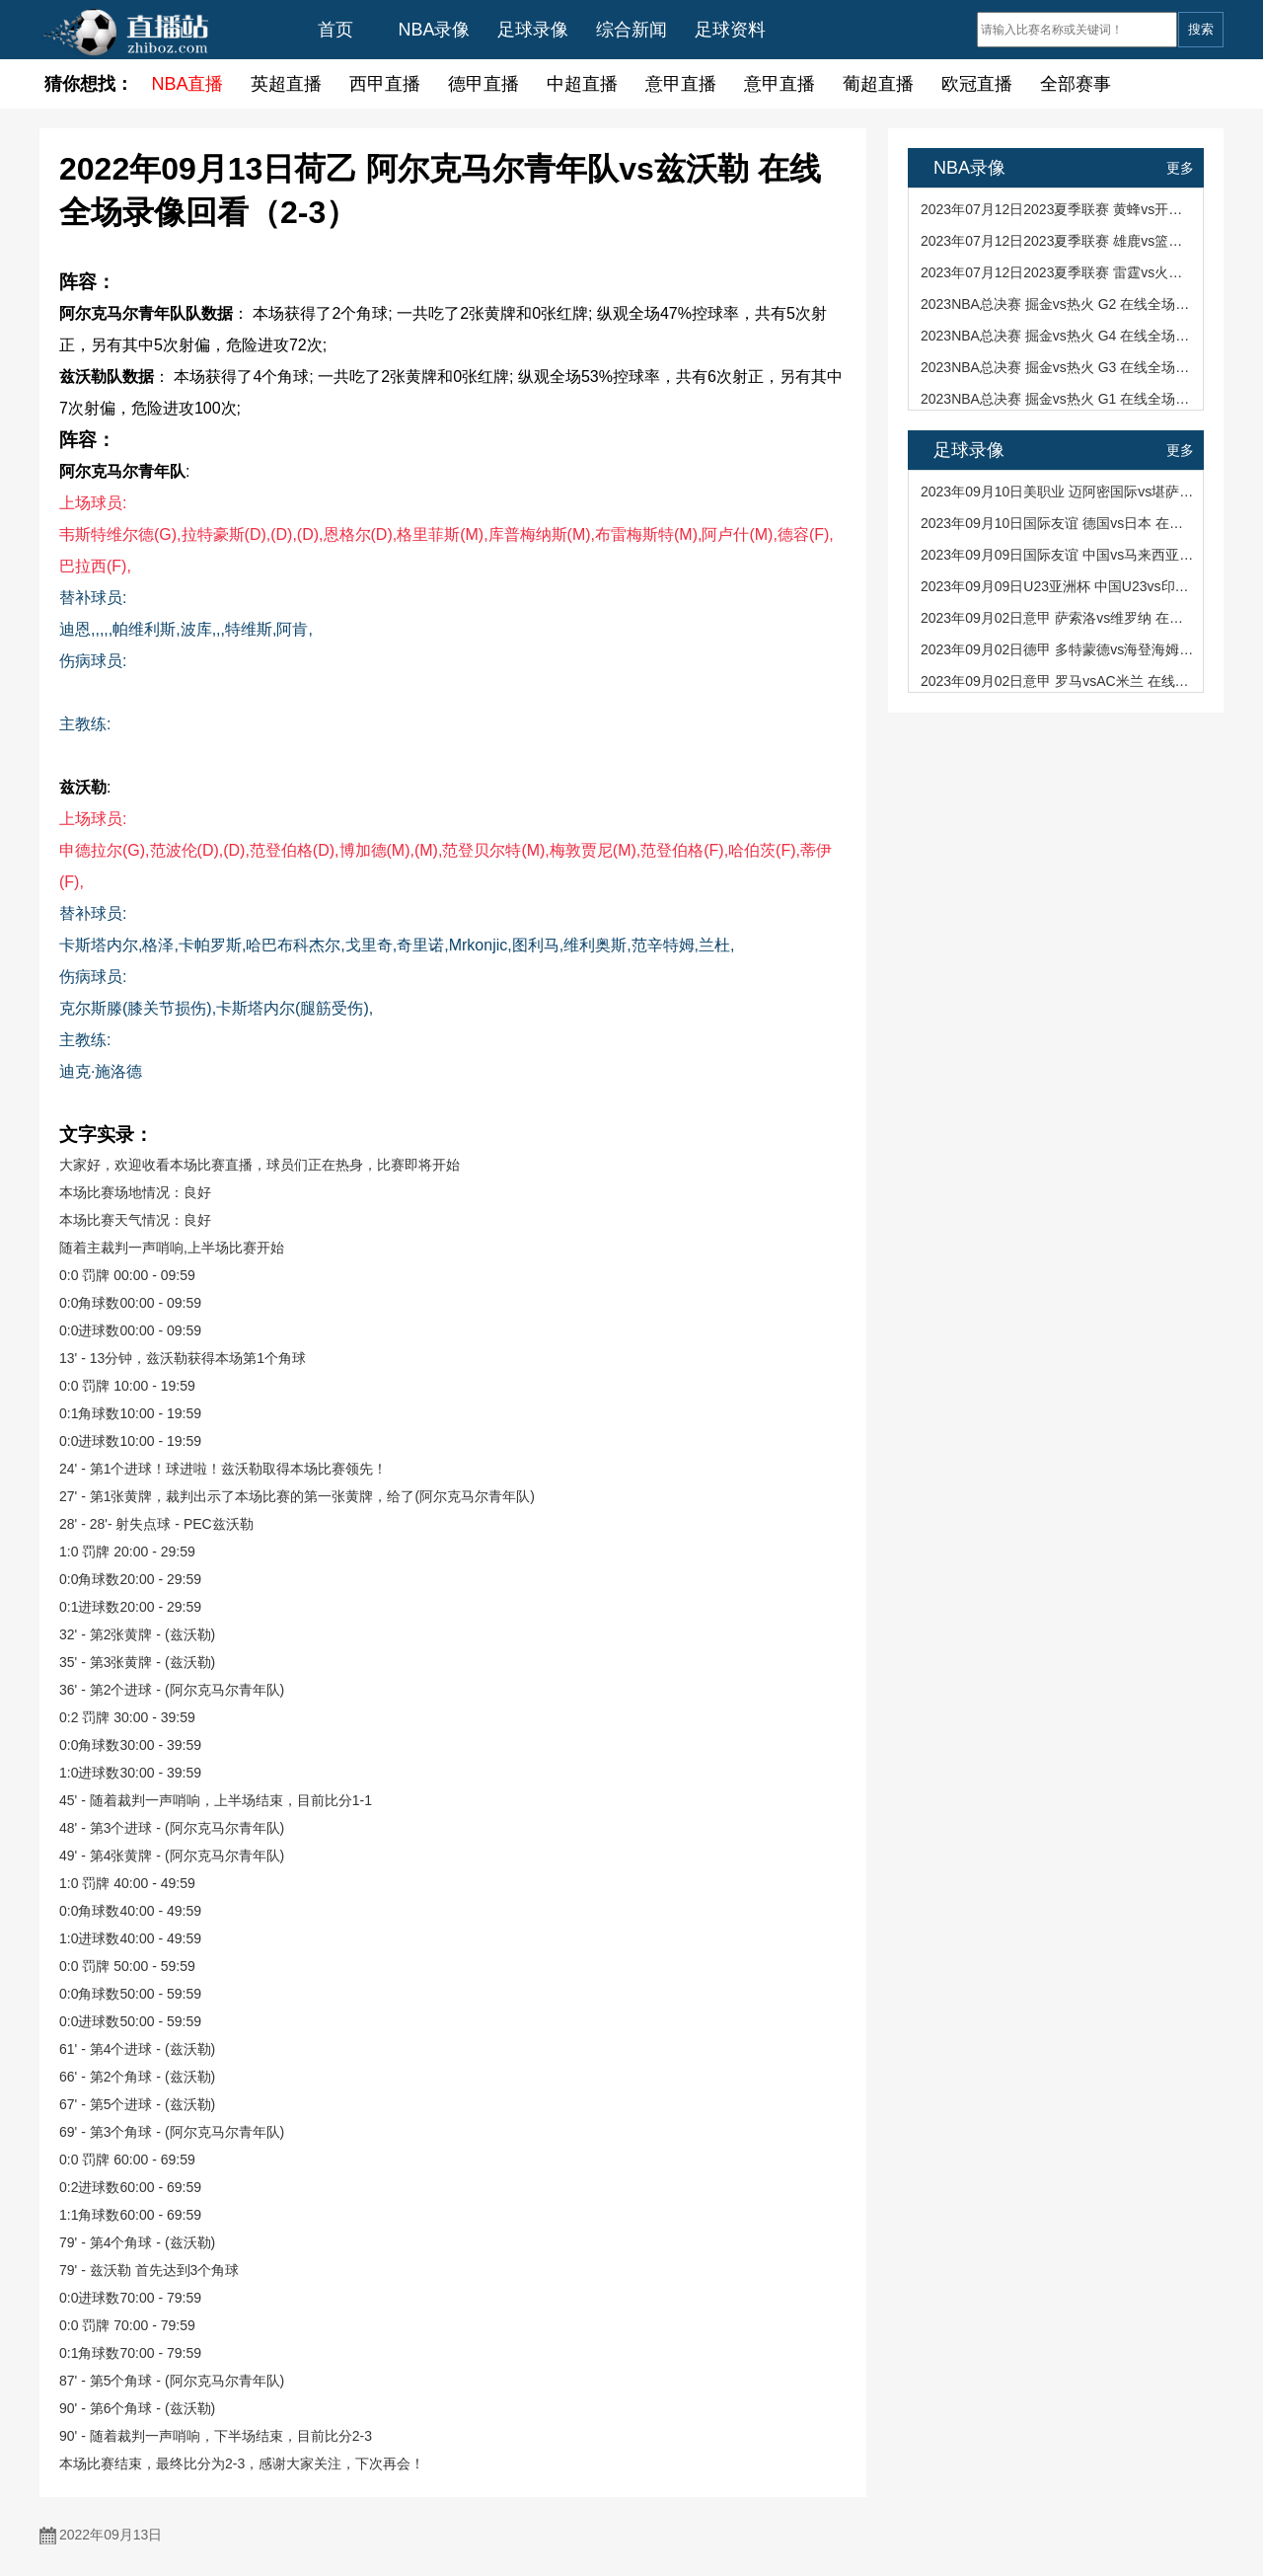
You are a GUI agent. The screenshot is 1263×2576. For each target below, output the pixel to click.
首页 (335, 29)
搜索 (1201, 29)
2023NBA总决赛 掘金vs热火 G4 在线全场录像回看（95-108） (1057, 335)
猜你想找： (88, 84)
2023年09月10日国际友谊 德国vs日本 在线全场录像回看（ (1057, 523)
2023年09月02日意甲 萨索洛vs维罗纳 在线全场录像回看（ (1057, 618)
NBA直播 (187, 84)
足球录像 (532, 29)
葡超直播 (878, 84)
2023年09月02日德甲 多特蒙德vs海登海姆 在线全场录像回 (1057, 649)
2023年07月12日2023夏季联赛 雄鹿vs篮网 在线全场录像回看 (1057, 241)
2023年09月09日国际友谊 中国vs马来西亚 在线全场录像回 (1057, 555)
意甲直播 (680, 84)
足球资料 (730, 29)
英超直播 (286, 84)
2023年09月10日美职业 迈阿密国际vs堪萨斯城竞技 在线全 (1057, 491)
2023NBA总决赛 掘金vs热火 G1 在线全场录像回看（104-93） (1057, 399)
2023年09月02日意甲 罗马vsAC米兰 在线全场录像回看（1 (1057, 681)
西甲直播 (384, 84)
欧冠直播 (976, 84)
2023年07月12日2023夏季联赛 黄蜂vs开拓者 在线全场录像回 (1057, 209)
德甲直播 (483, 84)
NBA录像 (434, 29)
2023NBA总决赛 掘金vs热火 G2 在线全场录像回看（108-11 (1057, 304)
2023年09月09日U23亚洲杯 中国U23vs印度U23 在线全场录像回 (1057, 586)
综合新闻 (631, 29)
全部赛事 (1075, 84)
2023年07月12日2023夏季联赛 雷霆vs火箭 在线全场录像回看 (1057, 272)
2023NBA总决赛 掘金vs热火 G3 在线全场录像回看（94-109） (1057, 367)
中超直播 (582, 84)
